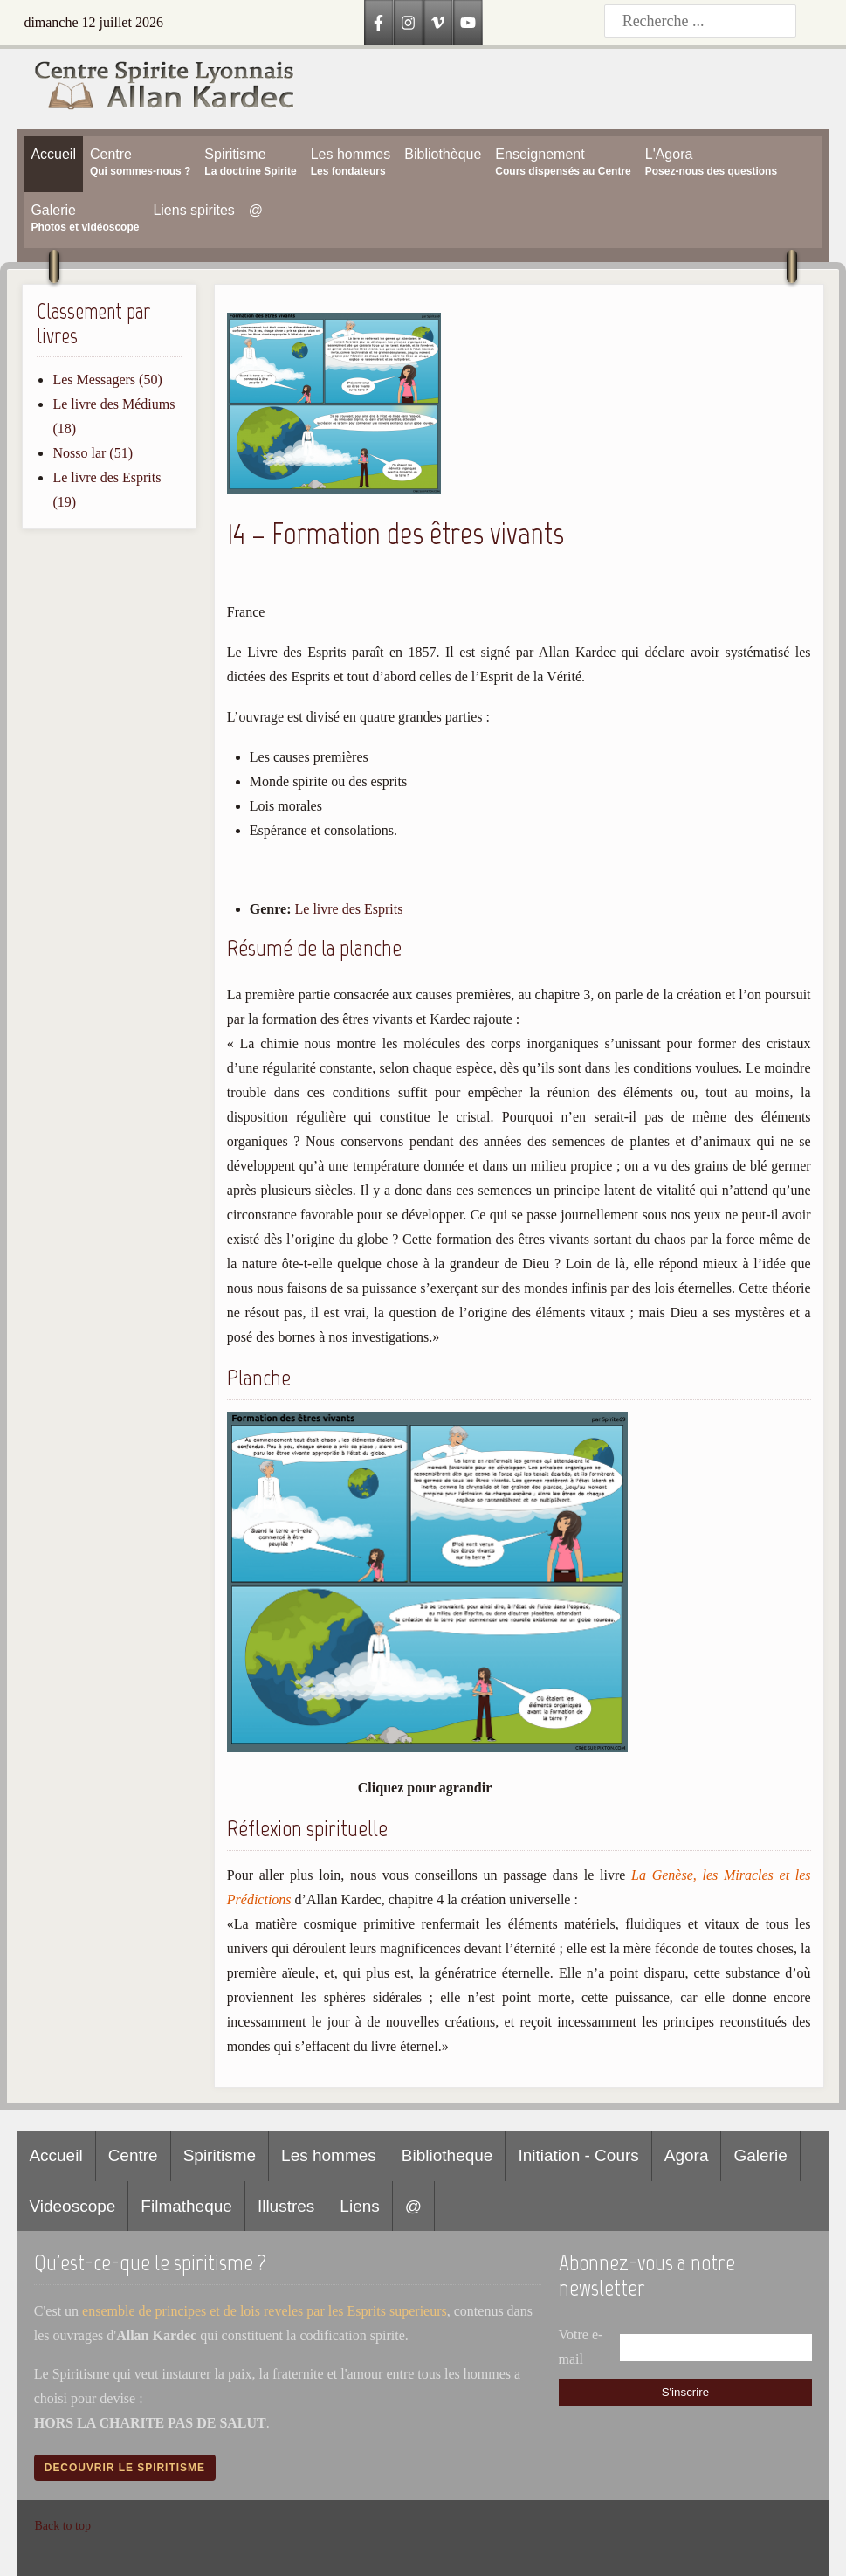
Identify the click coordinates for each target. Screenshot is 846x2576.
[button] (334, 488)
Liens (359, 2206)
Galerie (760, 2155)
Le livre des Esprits (349, 908)
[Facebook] (379, 22)
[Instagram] (408, 22)
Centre (133, 2155)
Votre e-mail (581, 2346)
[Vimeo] (438, 22)
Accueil (55, 2155)
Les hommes (328, 2155)
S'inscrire (685, 2392)
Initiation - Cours (578, 2155)
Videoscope (72, 2206)
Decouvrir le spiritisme (125, 2468)
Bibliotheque (447, 2155)
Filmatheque (186, 2206)
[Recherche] (700, 21)
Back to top (62, 2525)
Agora (686, 2155)
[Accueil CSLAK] (156, 88)
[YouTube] (468, 22)
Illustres (286, 2206)
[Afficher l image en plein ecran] (427, 1747)
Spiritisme (219, 2155)
